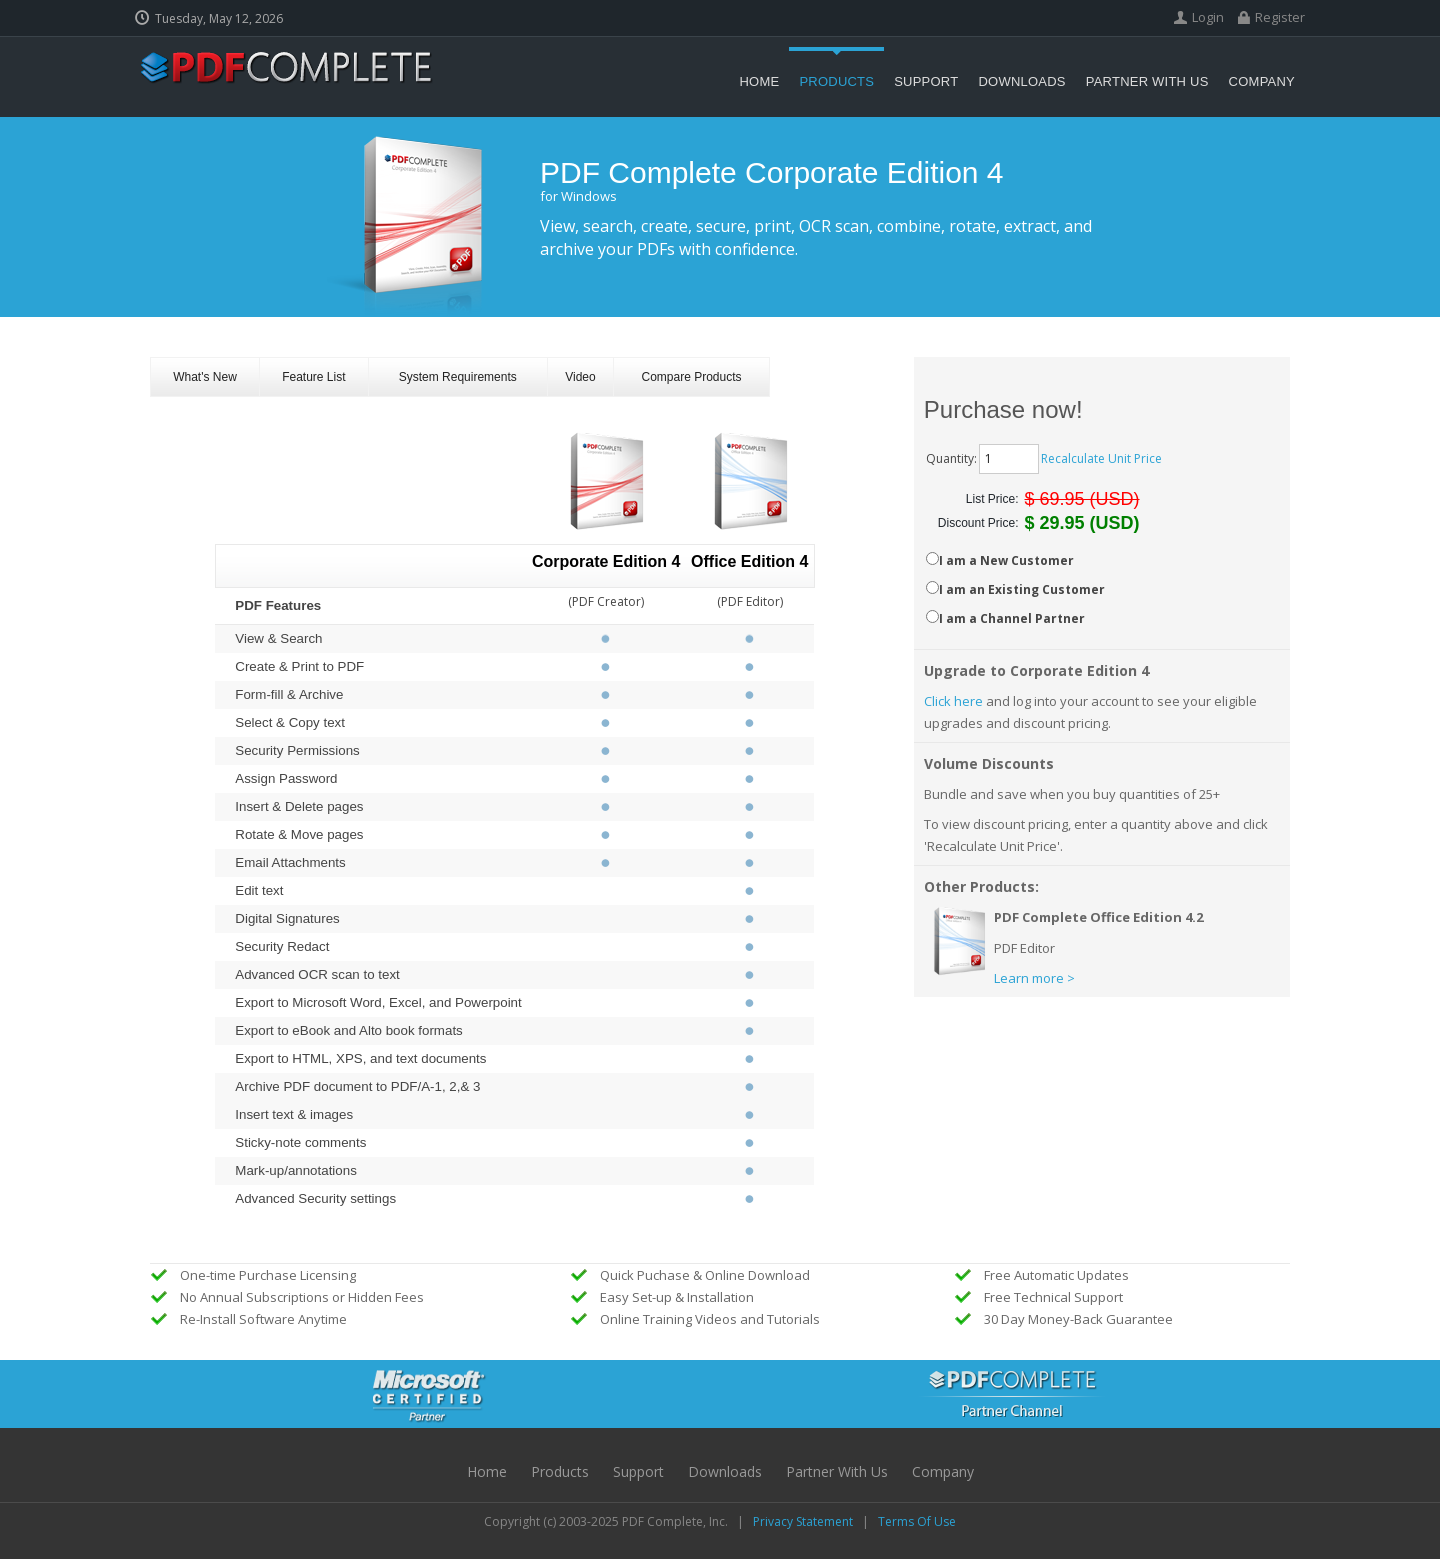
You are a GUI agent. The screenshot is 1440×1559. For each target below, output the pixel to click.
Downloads (725, 1471)
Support (638, 1471)
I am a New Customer (1006, 560)
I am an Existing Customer (1022, 589)
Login (1208, 17)
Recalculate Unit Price (1101, 458)
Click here (953, 701)
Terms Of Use (917, 1521)
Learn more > (1034, 978)
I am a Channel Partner (1012, 618)
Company (943, 1471)
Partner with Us (837, 1471)
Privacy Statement (803, 1521)
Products (560, 1471)
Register (1280, 17)
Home (487, 1471)
